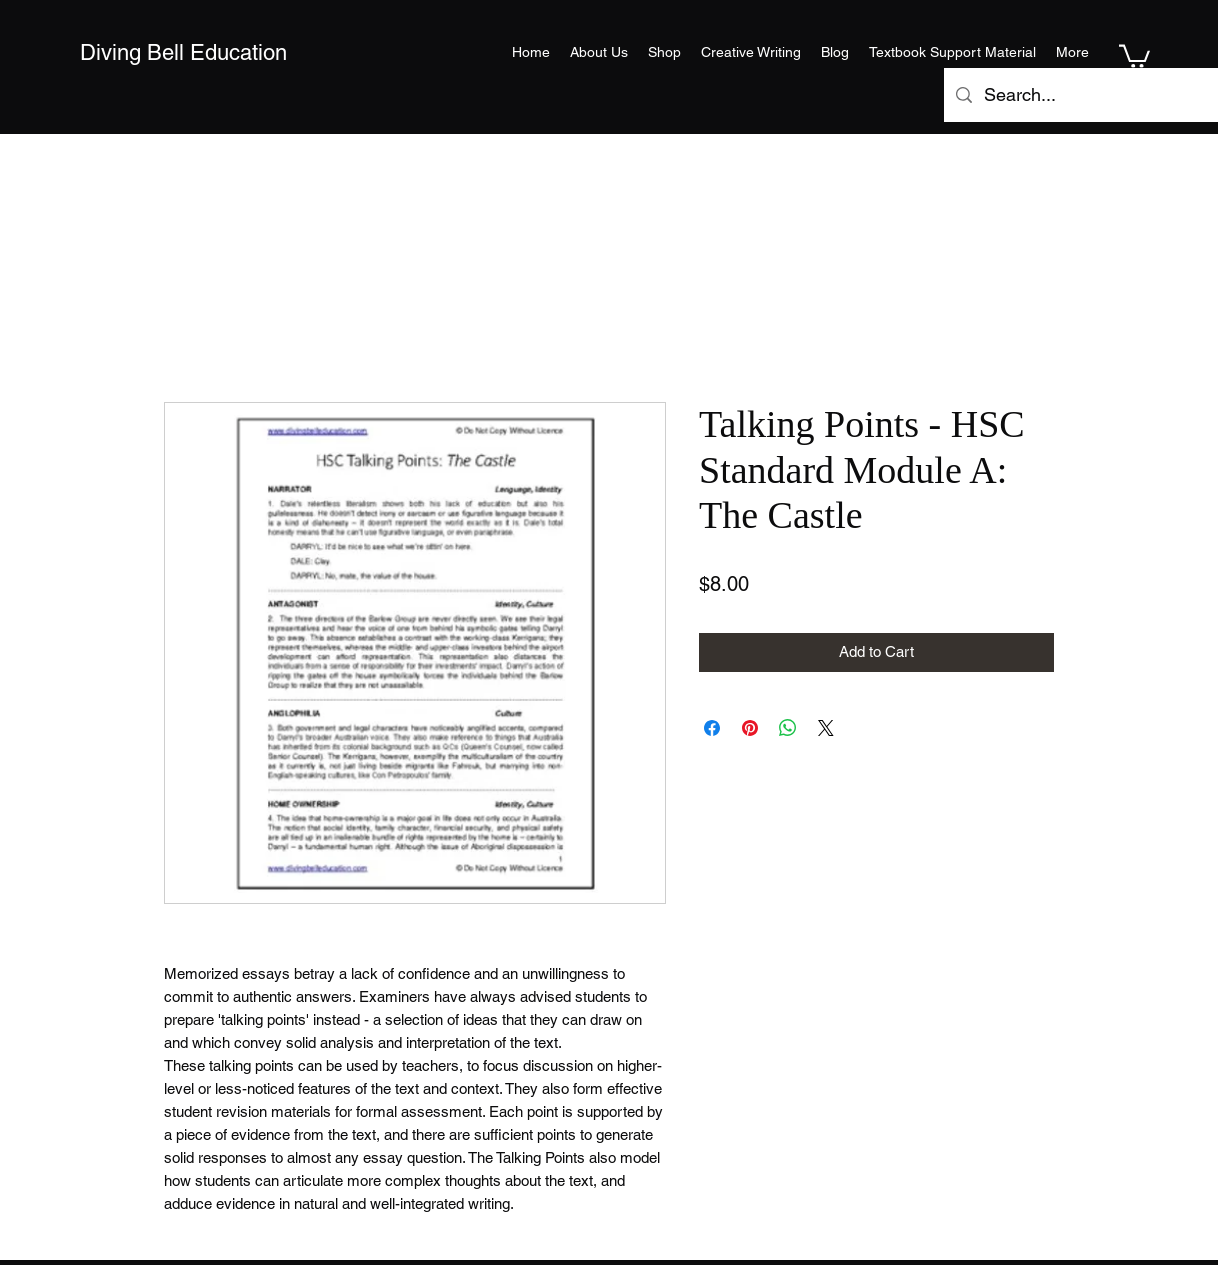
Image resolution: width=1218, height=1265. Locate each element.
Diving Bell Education (183, 52)
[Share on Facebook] (712, 728)
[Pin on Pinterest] (750, 728)
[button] (1134, 55)
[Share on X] (826, 728)
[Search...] (1096, 95)
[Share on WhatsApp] (788, 728)
